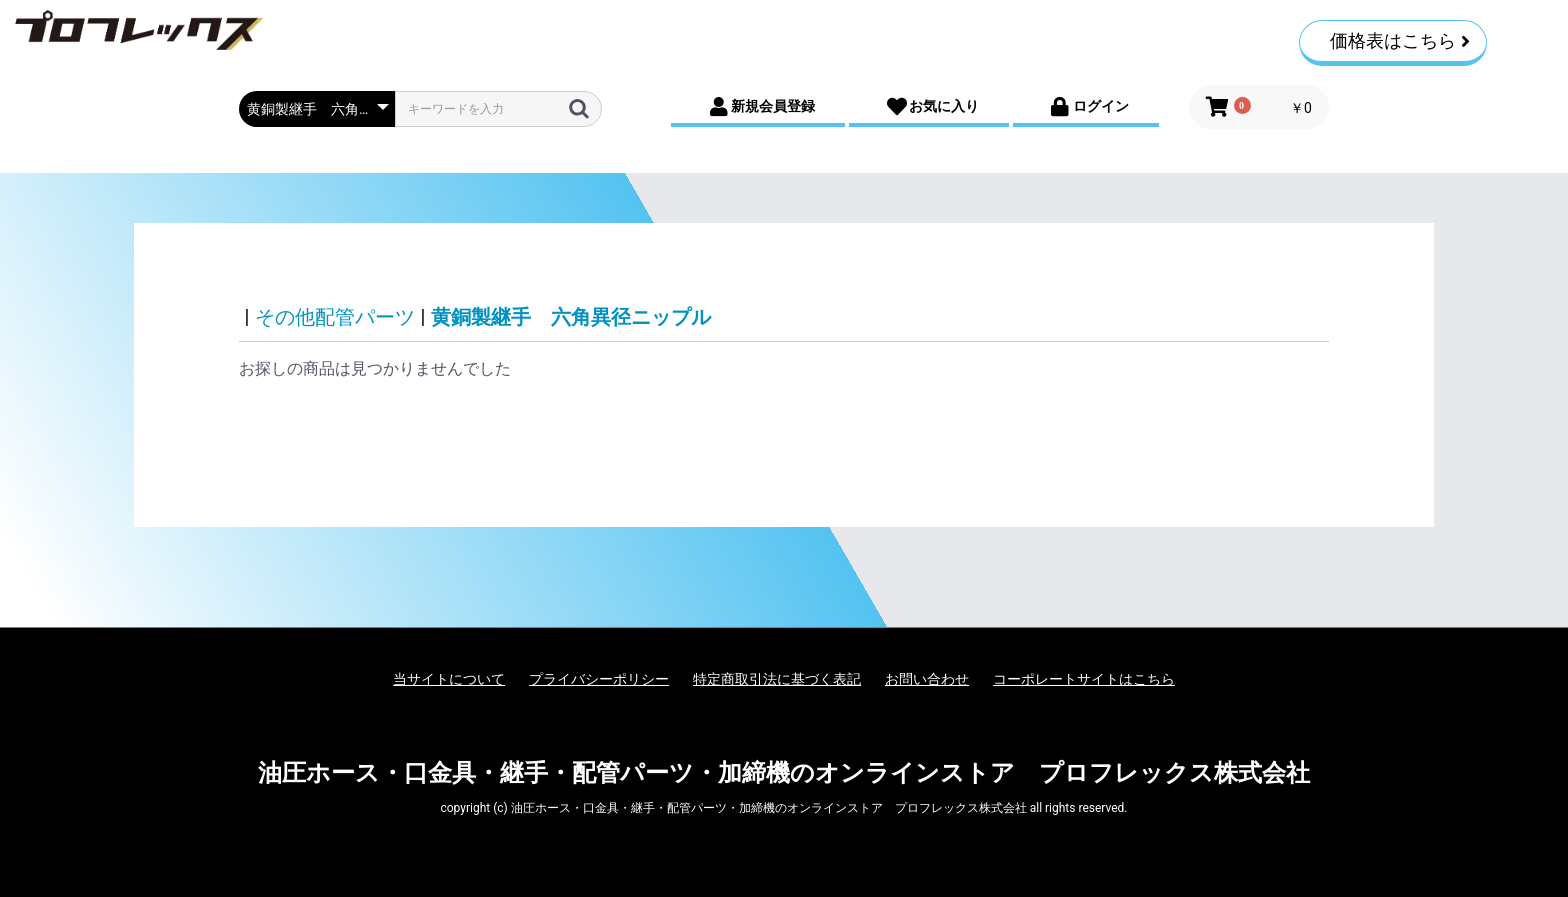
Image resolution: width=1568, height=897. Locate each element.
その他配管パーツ (335, 317)
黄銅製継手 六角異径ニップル (571, 317)
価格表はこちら (1400, 40)
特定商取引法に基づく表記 (777, 679)
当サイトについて (449, 679)
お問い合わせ (927, 679)
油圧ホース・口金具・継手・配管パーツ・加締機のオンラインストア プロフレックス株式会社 (784, 773)
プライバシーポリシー (599, 679)
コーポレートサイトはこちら (1084, 679)
